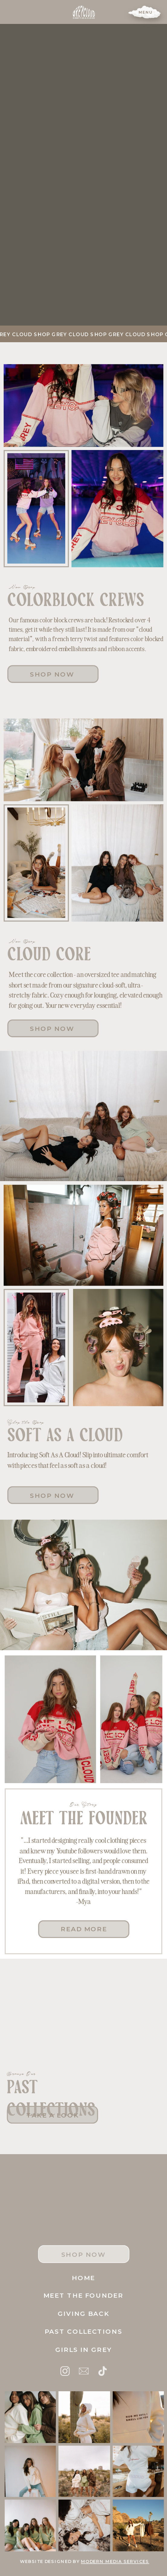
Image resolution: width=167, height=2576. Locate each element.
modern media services (115, 2561)
